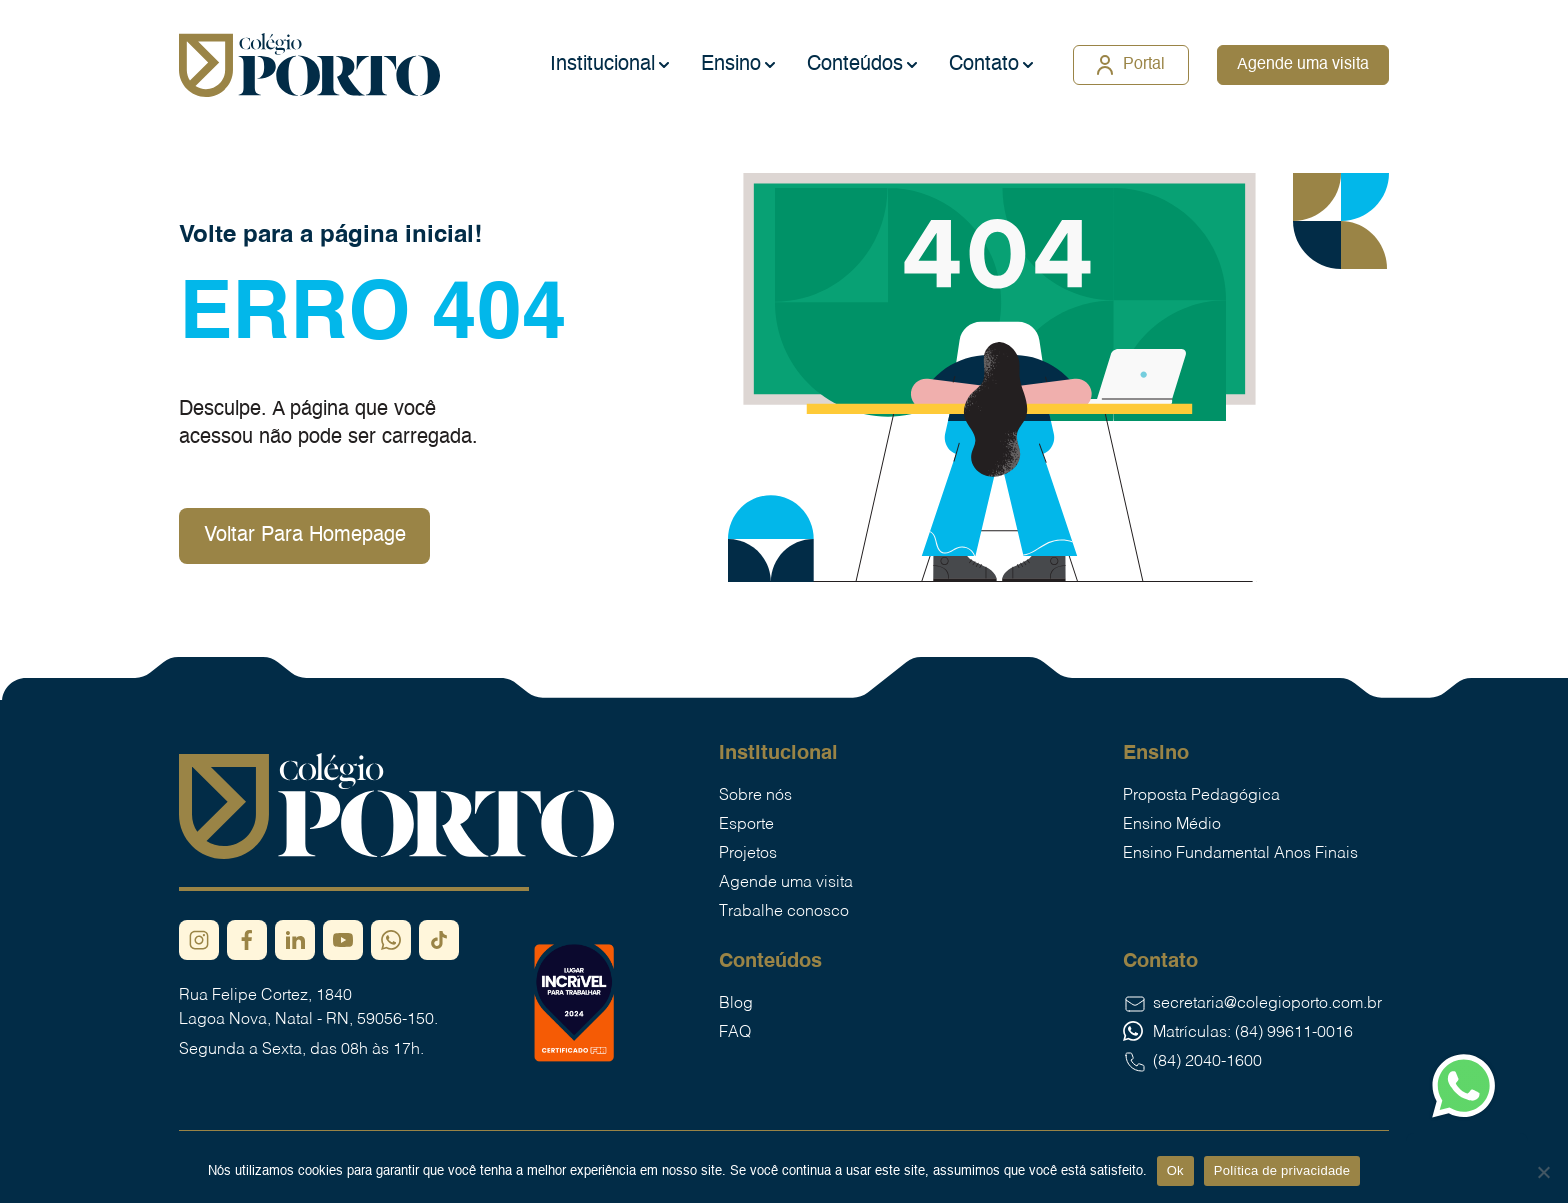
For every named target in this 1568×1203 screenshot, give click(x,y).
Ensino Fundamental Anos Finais (1240, 854)
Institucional (602, 65)
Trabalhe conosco (784, 912)
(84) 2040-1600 (1192, 1062)
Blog (736, 1004)
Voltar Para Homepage (305, 536)
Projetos (748, 854)
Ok (1175, 1170)
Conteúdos (855, 65)
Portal (1131, 65)
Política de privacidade (1282, 1170)
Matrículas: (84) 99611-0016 (1238, 1033)
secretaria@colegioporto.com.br (1252, 1004)
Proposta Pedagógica (1201, 796)
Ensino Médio (1172, 825)
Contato (984, 65)
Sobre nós (755, 796)
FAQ (735, 1033)
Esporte (746, 825)
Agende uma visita (1303, 65)
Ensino (731, 65)
